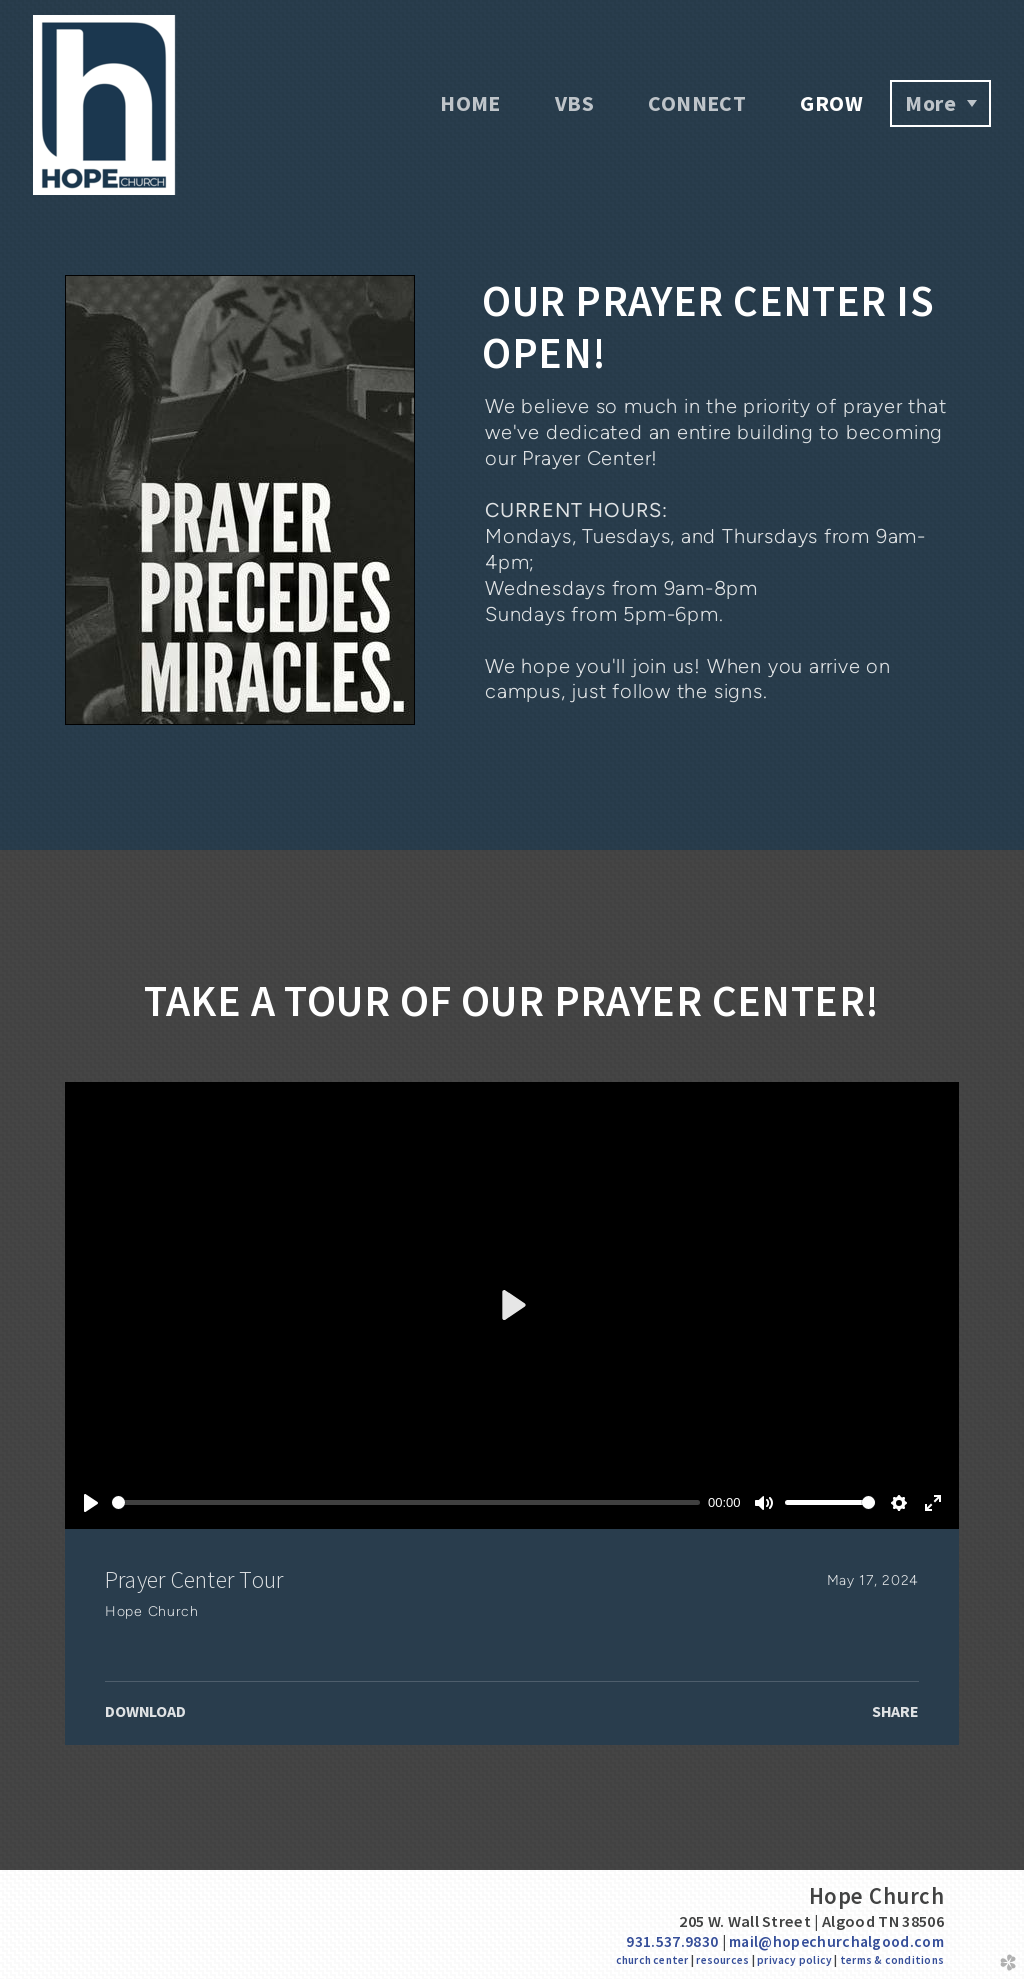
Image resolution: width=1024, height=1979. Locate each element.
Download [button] (145, 1711)
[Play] (91, 1503)
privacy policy (794, 1960)
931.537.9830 (672, 1941)
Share (895, 1711)
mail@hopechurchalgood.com (836, 1941)
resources (722, 1960)
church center (652, 1960)
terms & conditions (892, 1960)
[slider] (406, 1502)
